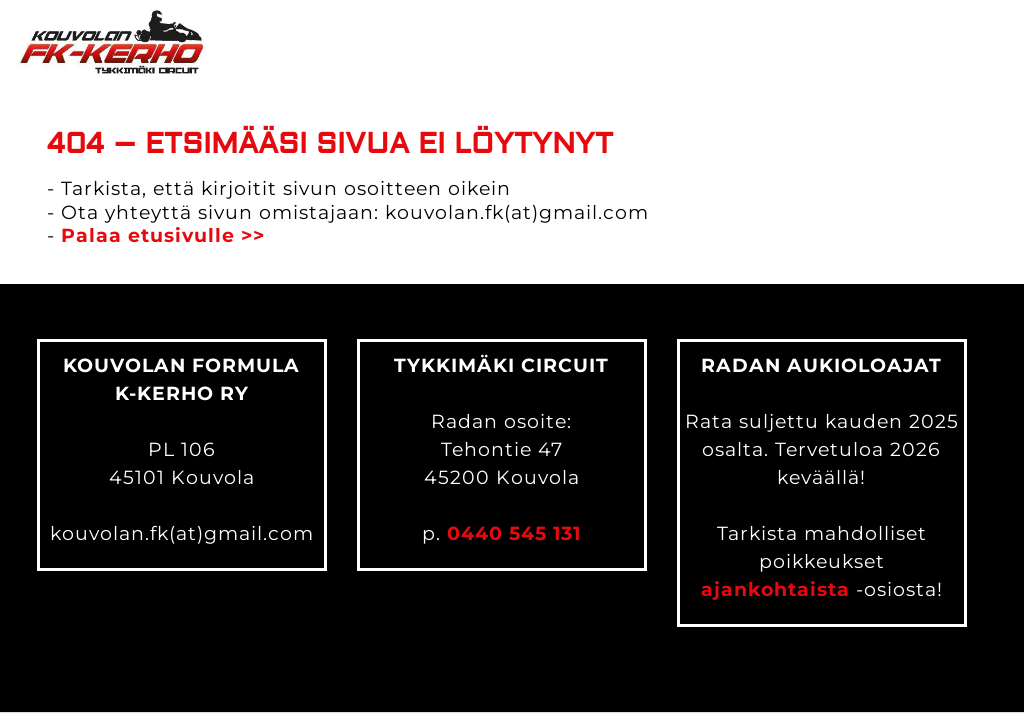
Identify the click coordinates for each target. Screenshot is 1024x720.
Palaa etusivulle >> (163, 235)
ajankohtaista (775, 589)
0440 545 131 (514, 533)
